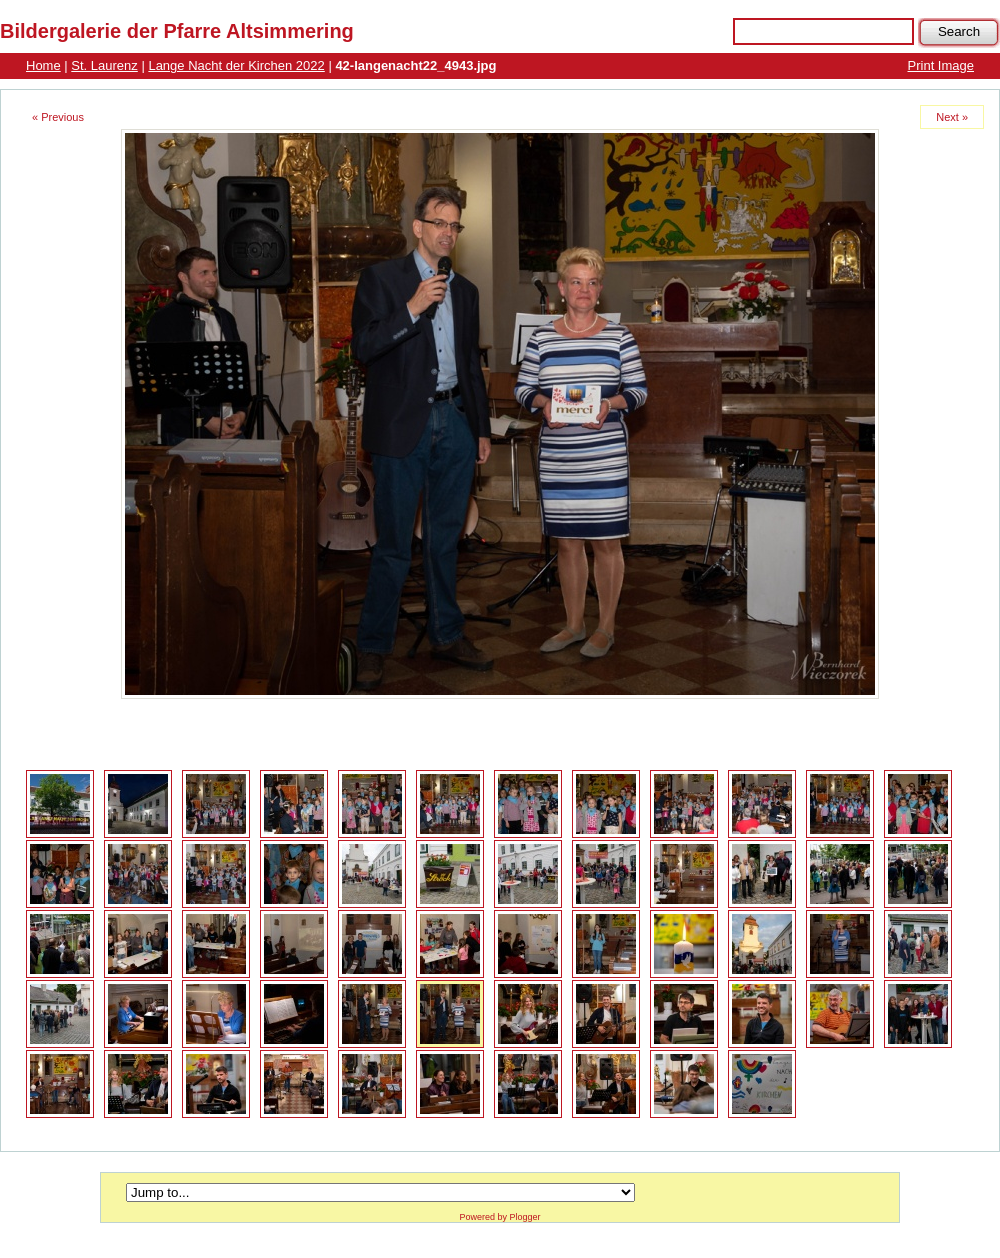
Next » (952, 117)
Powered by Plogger (499, 1217)
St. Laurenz (104, 65)
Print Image (941, 65)
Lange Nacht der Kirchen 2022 (236, 65)
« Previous (58, 117)
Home (43, 65)
